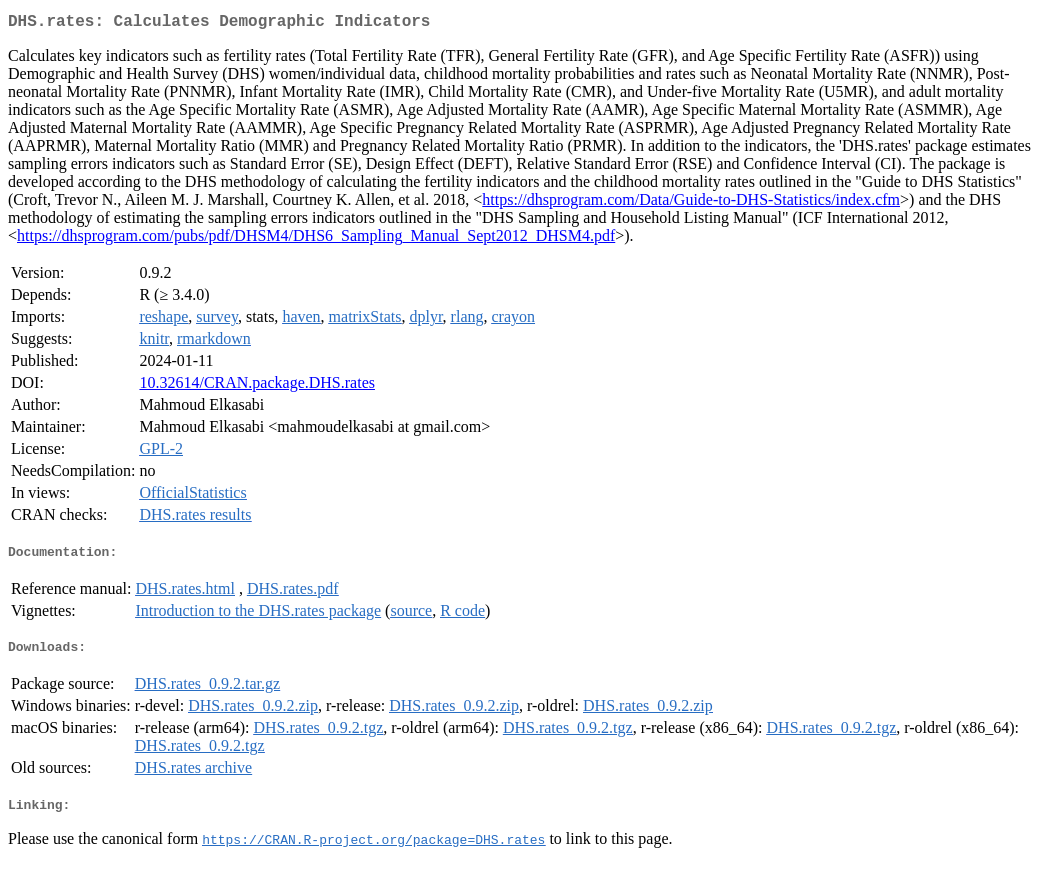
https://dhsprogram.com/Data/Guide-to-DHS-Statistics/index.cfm (691, 203)
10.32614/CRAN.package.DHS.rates (257, 386)
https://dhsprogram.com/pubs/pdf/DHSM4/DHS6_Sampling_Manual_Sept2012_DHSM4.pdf (316, 239)
